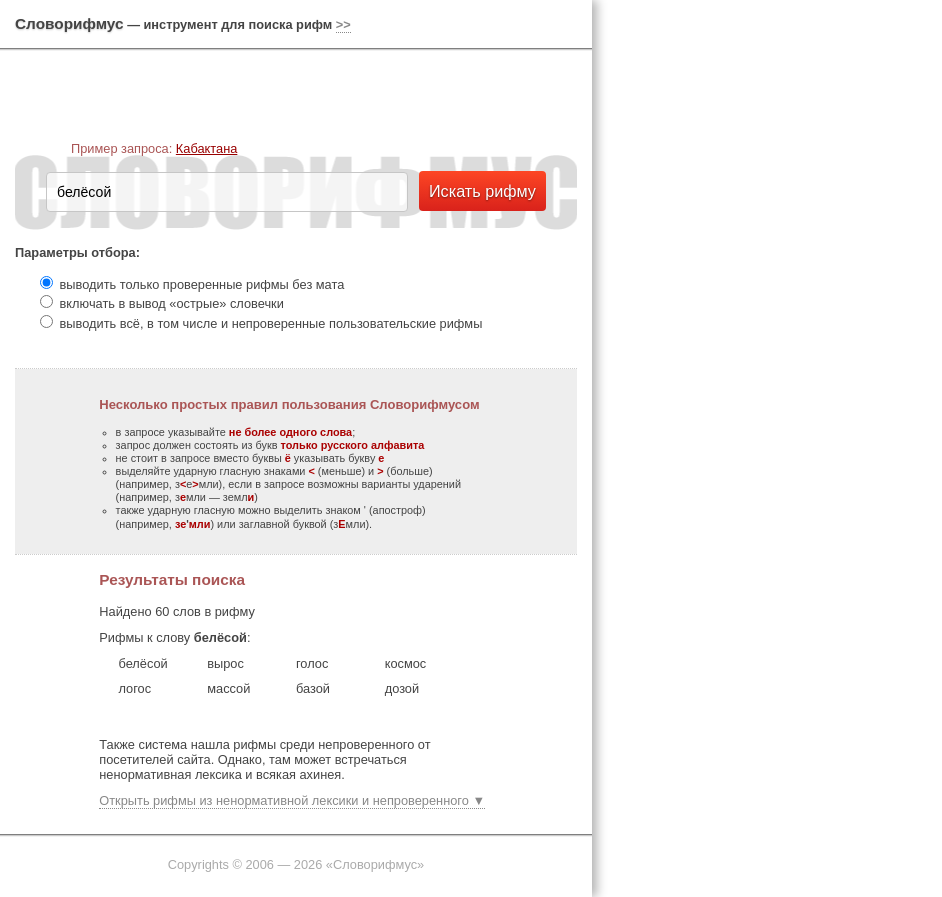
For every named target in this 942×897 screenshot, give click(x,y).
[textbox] (227, 192)
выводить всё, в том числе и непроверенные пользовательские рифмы (271, 323)
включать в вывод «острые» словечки (172, 303)
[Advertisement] (695, 310)
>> (343, 24)
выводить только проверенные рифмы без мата (202, 284)
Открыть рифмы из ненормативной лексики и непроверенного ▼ (292, 800)
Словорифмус (69, 23)
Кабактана (207, 148)
